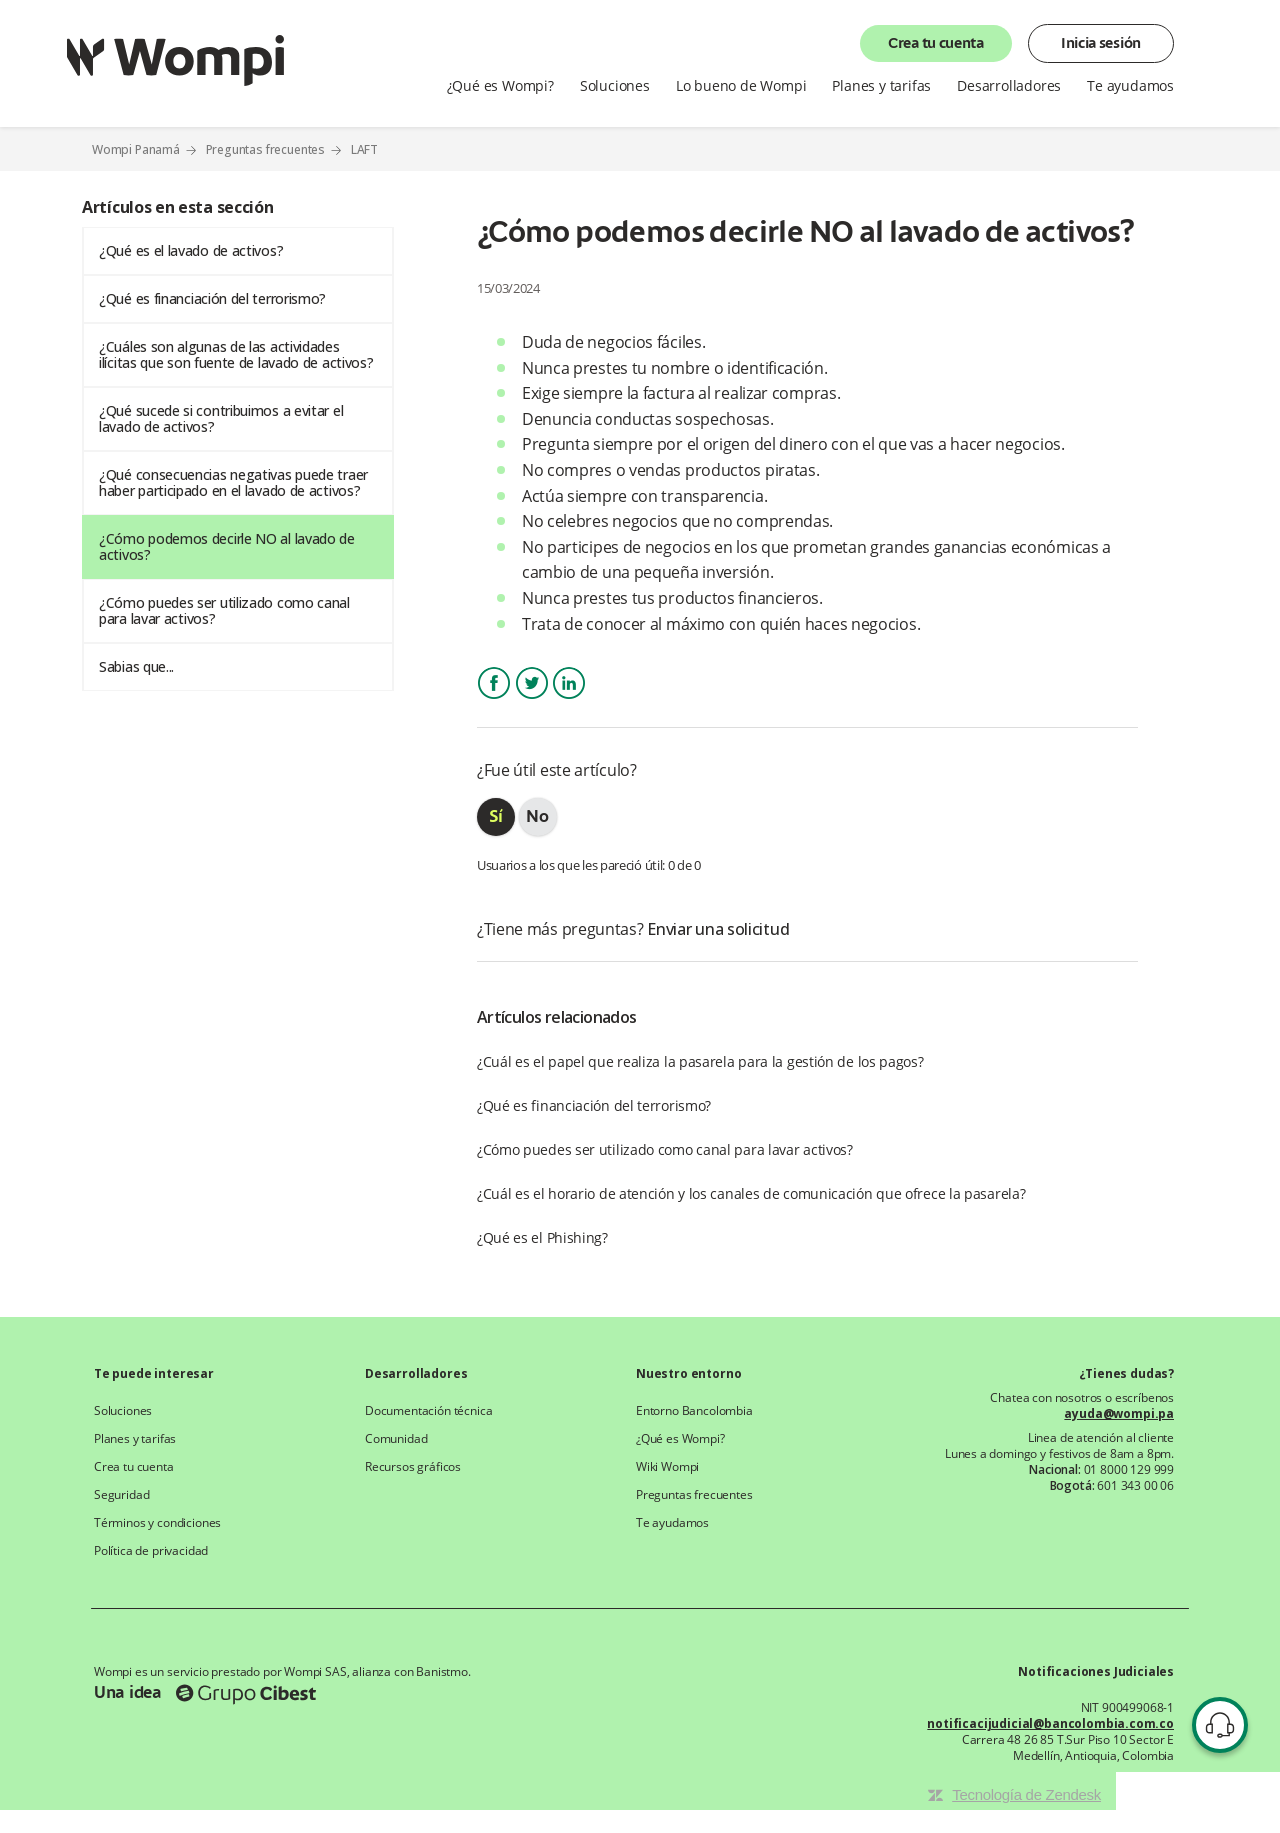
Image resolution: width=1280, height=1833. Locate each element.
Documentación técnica (428, 1411)
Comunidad (396, 1439)
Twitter (532, 700)
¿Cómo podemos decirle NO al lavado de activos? (227, 546)
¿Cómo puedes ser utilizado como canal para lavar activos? (224, 610)
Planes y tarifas (881, 86)
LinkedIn (569, 700)
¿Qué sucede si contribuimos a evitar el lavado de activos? (221, 418)
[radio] (496, 817)
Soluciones (615, 86)
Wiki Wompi (667, 1467)
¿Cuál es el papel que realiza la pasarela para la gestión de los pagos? (700, 1061)
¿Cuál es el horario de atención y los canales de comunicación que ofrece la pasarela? (751, 1193)
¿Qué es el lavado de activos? (191, 250)
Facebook (494, 700)
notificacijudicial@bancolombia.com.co (1050, 1724)
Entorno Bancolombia (694, 1411)
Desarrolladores (1009, 86)
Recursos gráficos (413, 1467)
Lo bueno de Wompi (741, 86)
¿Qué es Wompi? (500, 86)
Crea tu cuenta (936, 44)
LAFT (364, 150)
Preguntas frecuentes (266, 149)
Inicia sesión (1101, 44)
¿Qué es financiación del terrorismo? (212, 298)
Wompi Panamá (136, 149)
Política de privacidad (151, 1551)
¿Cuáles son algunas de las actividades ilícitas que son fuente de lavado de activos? (236, 354)
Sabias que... (136, 666)
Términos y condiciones (157, 1523)
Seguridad (121, 1495)
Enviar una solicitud (718, 929)
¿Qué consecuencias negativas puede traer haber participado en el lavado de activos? (233, 482)
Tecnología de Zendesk (1026, 1794)
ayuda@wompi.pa (1119, 1414)
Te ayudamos (1130, 86)
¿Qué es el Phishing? (542, 1237)
